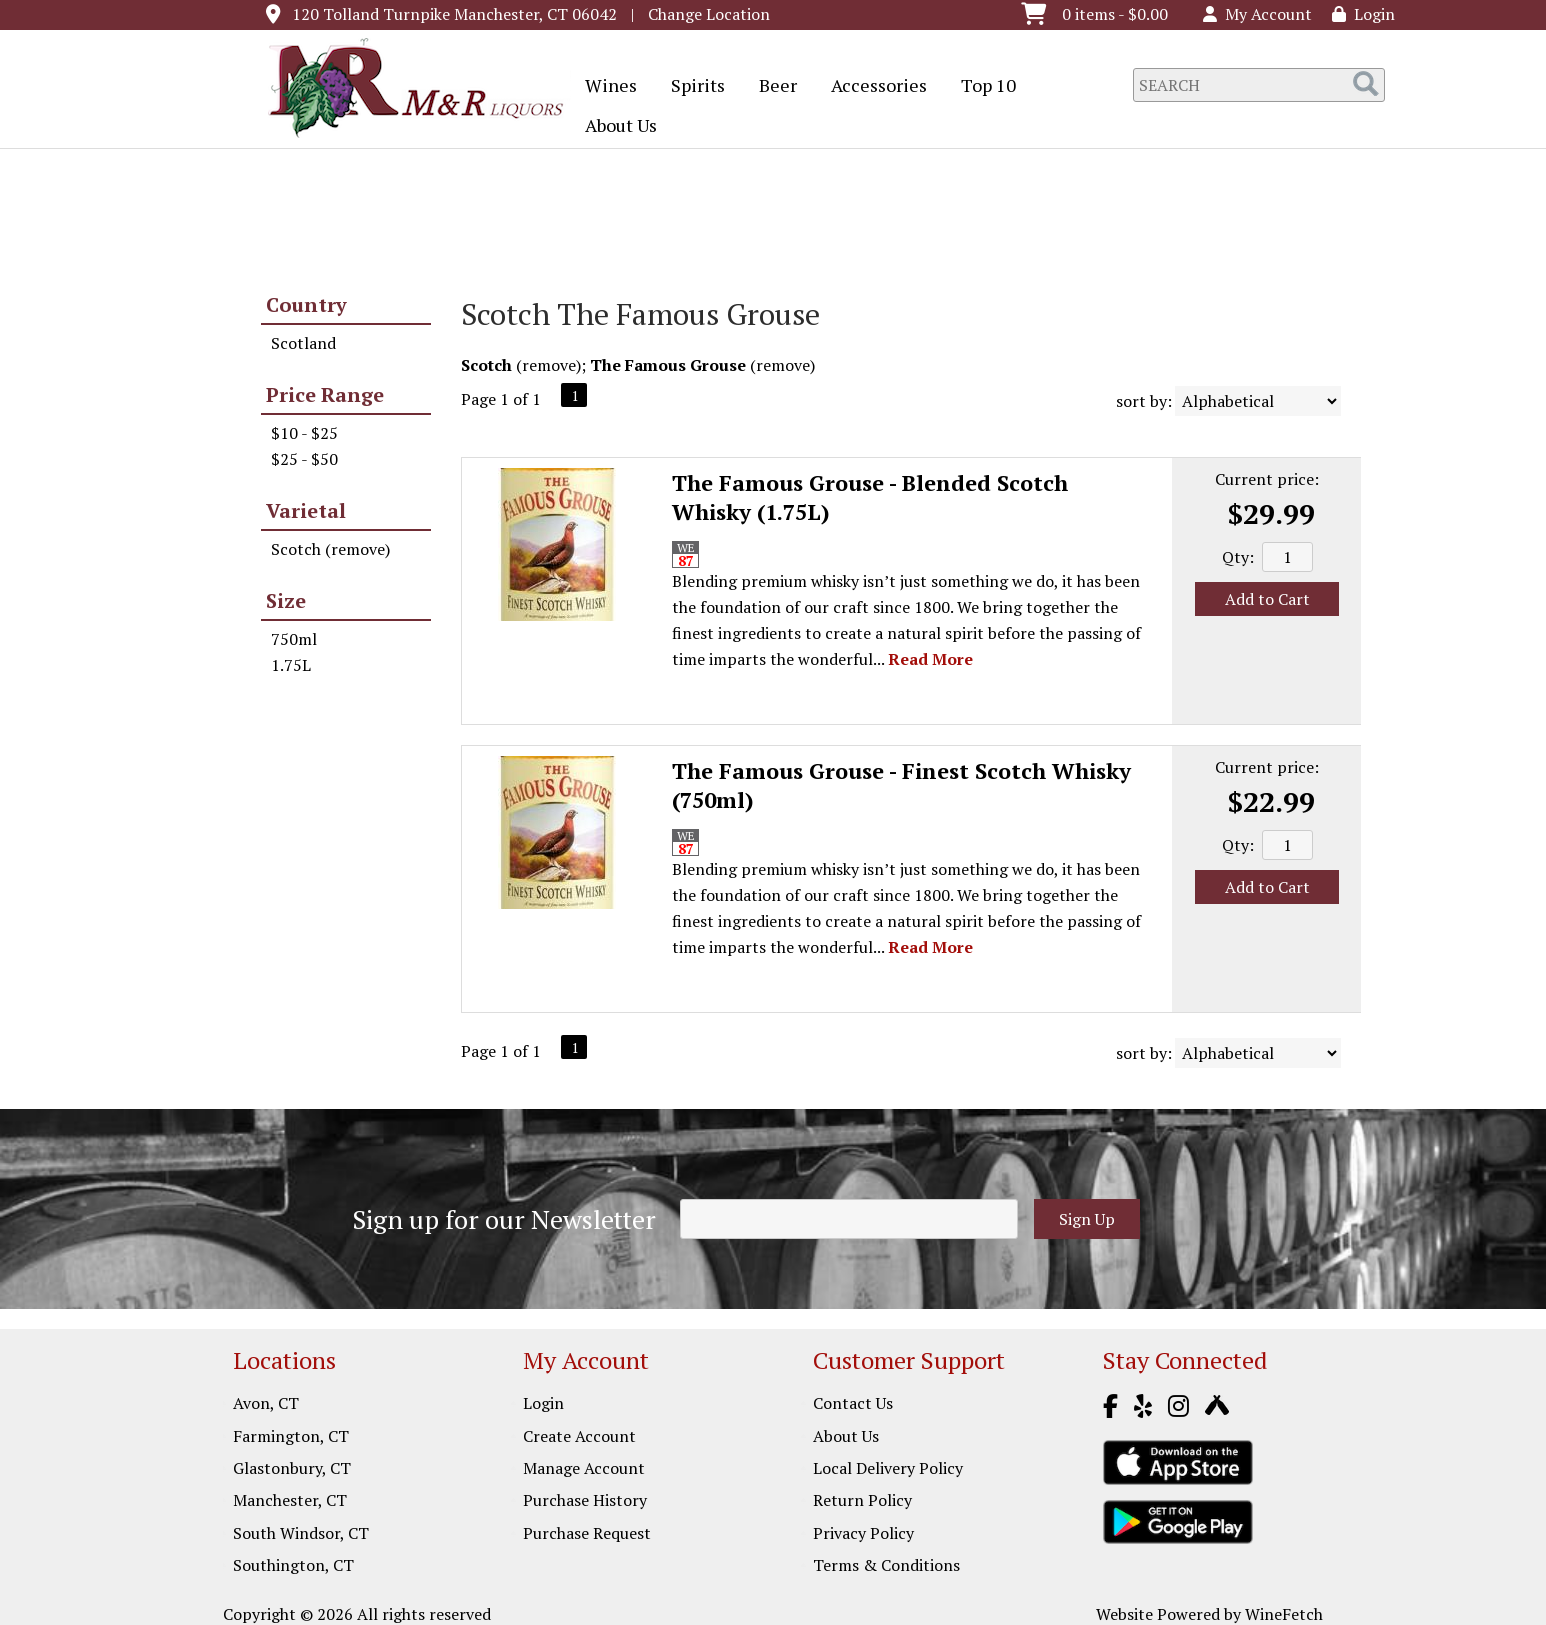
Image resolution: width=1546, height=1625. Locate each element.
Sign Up (1087, 1219)
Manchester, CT (290, 1500)
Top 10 (982, 87)
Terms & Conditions (886, 1565)
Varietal (306, 510)
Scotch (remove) (330, 549)
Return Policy (862, 1500)
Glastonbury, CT (292, 1468)
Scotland (303, 343)
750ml (294, 639)
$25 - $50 (304, 459)
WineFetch (1284, 1614)
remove (549, 365)
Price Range (325, 394)
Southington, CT (293, 1565)
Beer (771, 87)
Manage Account (584, 1468)
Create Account (579, 1436)
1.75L (291, 665)
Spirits (691, 87)
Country (306, 304)
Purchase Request (587, 1533)
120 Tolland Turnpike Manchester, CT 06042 (454, 14)
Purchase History (585, 1500)
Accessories (872, 87)
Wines (604, 87)
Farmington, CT (291, 1436)
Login (1363, 14)
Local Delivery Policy (888, 1468)
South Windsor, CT (301, 1533)
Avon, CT (266, 1403)
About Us (614, 127)
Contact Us (853, 1403)
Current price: (1267, 479)
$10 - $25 (304, 433)
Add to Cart (1267, 599)
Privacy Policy (863, 1533)
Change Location (709, 14)
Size (286, 600)
